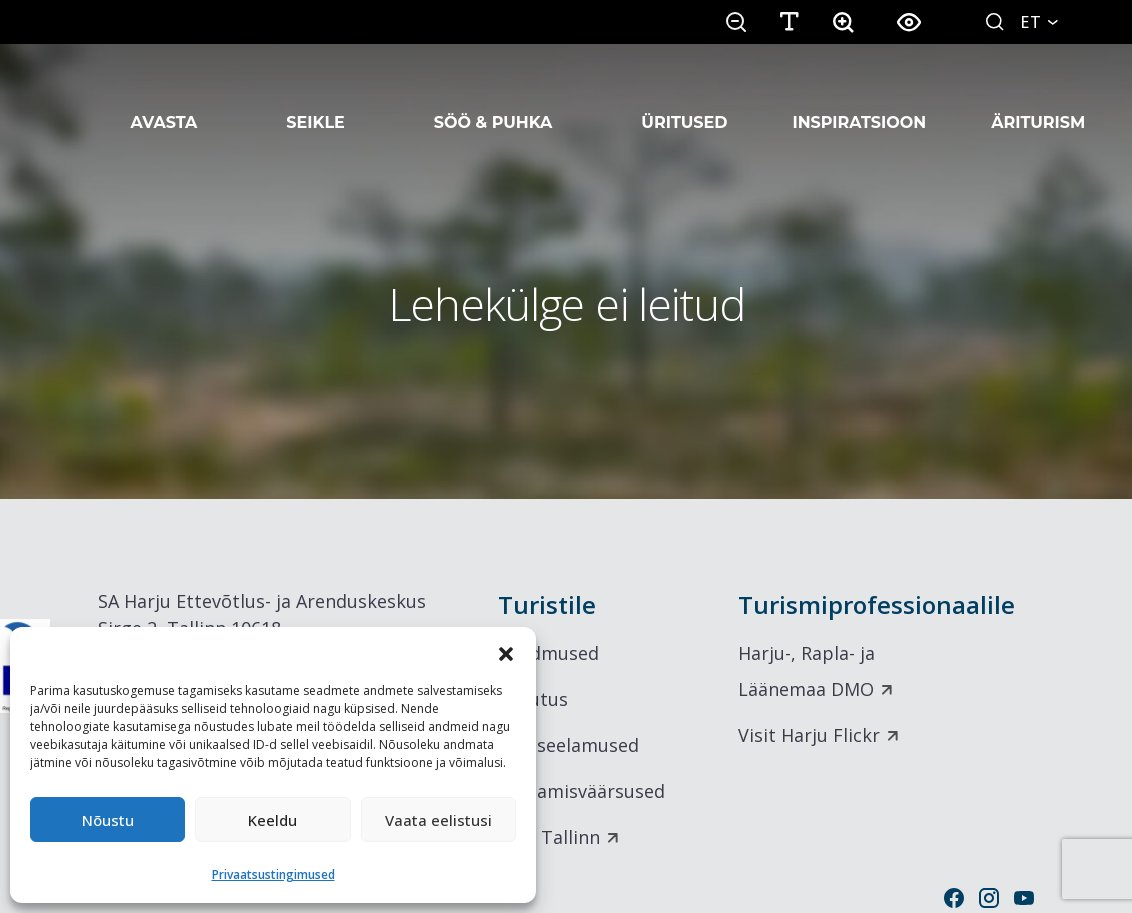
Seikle (315, 98)
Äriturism (1038, 98)
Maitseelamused (568, 745)
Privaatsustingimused (273, 874)
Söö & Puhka (493, 98)
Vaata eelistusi (438, 820)
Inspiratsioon (859, 98)
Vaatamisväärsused (581, 791)
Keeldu (272, 820)
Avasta (164, 98)
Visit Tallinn (549, 837)
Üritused (684, 98)
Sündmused (548, 653)
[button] (506, 652)
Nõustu (108, 820)
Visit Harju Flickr (809, 735)
